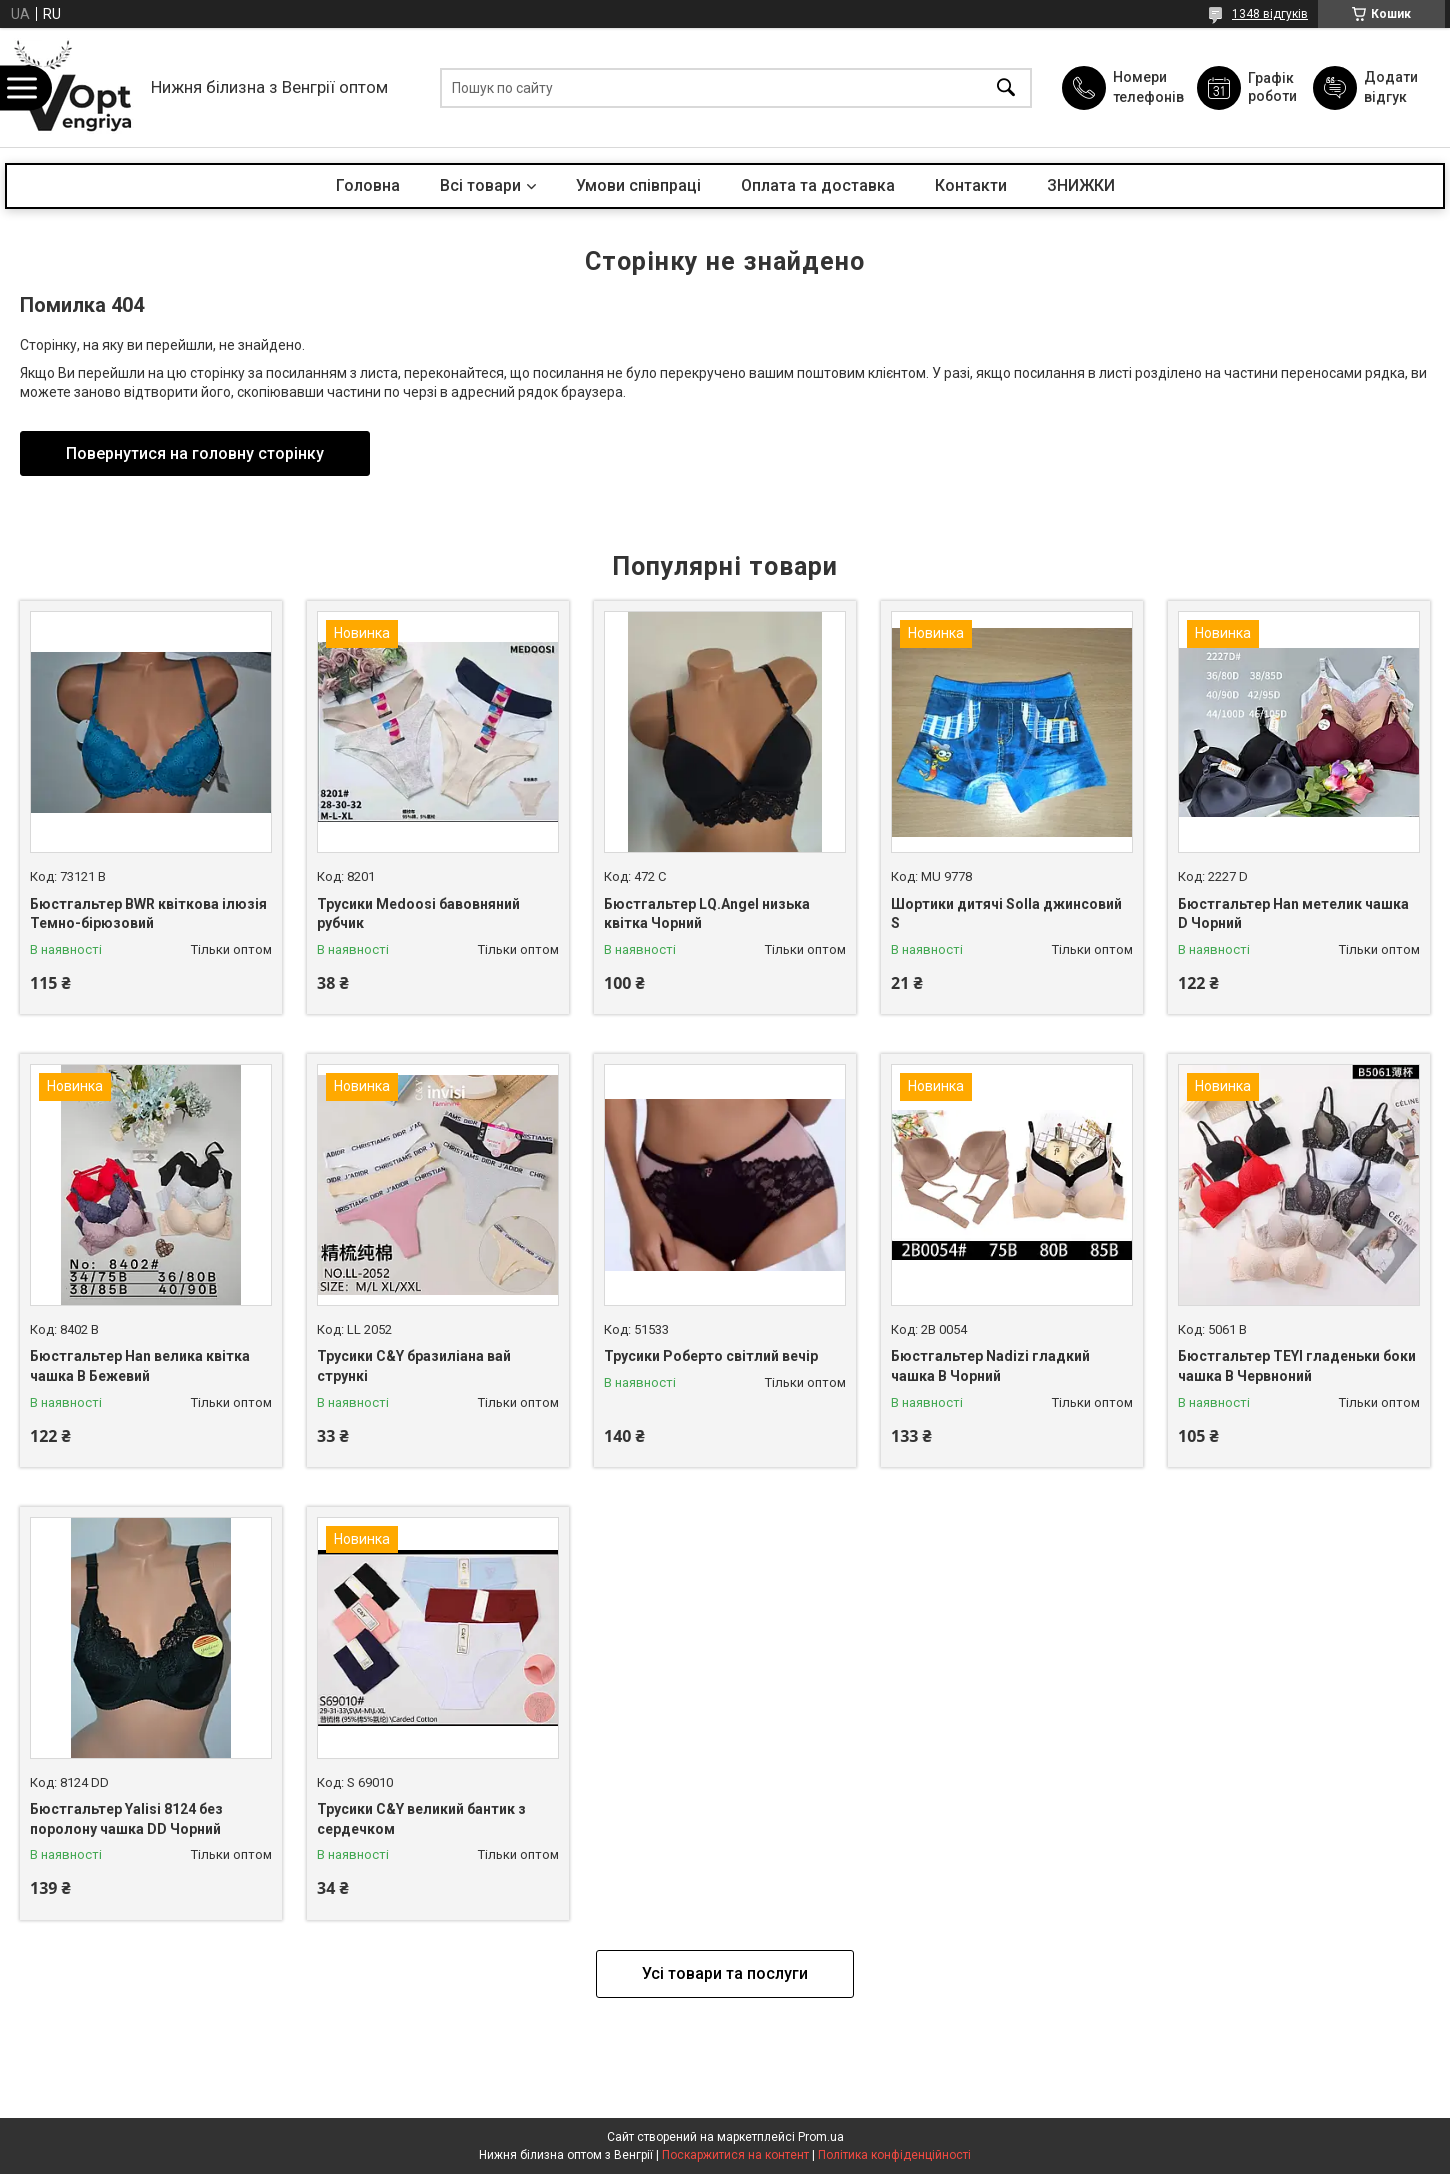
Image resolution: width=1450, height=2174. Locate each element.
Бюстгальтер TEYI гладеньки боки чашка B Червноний (1297, 1366)
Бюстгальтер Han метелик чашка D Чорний (1293, 914)
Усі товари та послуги (725, 1973)
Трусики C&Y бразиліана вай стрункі (414, 1366)
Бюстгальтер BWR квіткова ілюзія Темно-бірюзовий (148, 914)
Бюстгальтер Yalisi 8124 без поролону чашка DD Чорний (126, 1819)
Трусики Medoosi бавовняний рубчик (418, 914)
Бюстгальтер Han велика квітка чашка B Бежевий (140, 1366)
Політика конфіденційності (894, 2155)
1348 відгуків (1270, 14)
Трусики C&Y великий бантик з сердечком (421, 1819)
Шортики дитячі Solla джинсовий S (1006, 914)
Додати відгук (1391, 87)
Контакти (971, 185)
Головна (368, 185)
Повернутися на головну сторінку (195, 453)
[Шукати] (1006, 87)
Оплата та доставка (818, 185)
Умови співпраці (638, 185)
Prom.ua (821, 2137)
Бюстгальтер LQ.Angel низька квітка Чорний (707, 914)
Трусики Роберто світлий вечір (711, 1356)
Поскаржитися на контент (735, 2155)
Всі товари (480, 185)
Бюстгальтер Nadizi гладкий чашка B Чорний (990, 1366)
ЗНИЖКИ (1081, 185)
